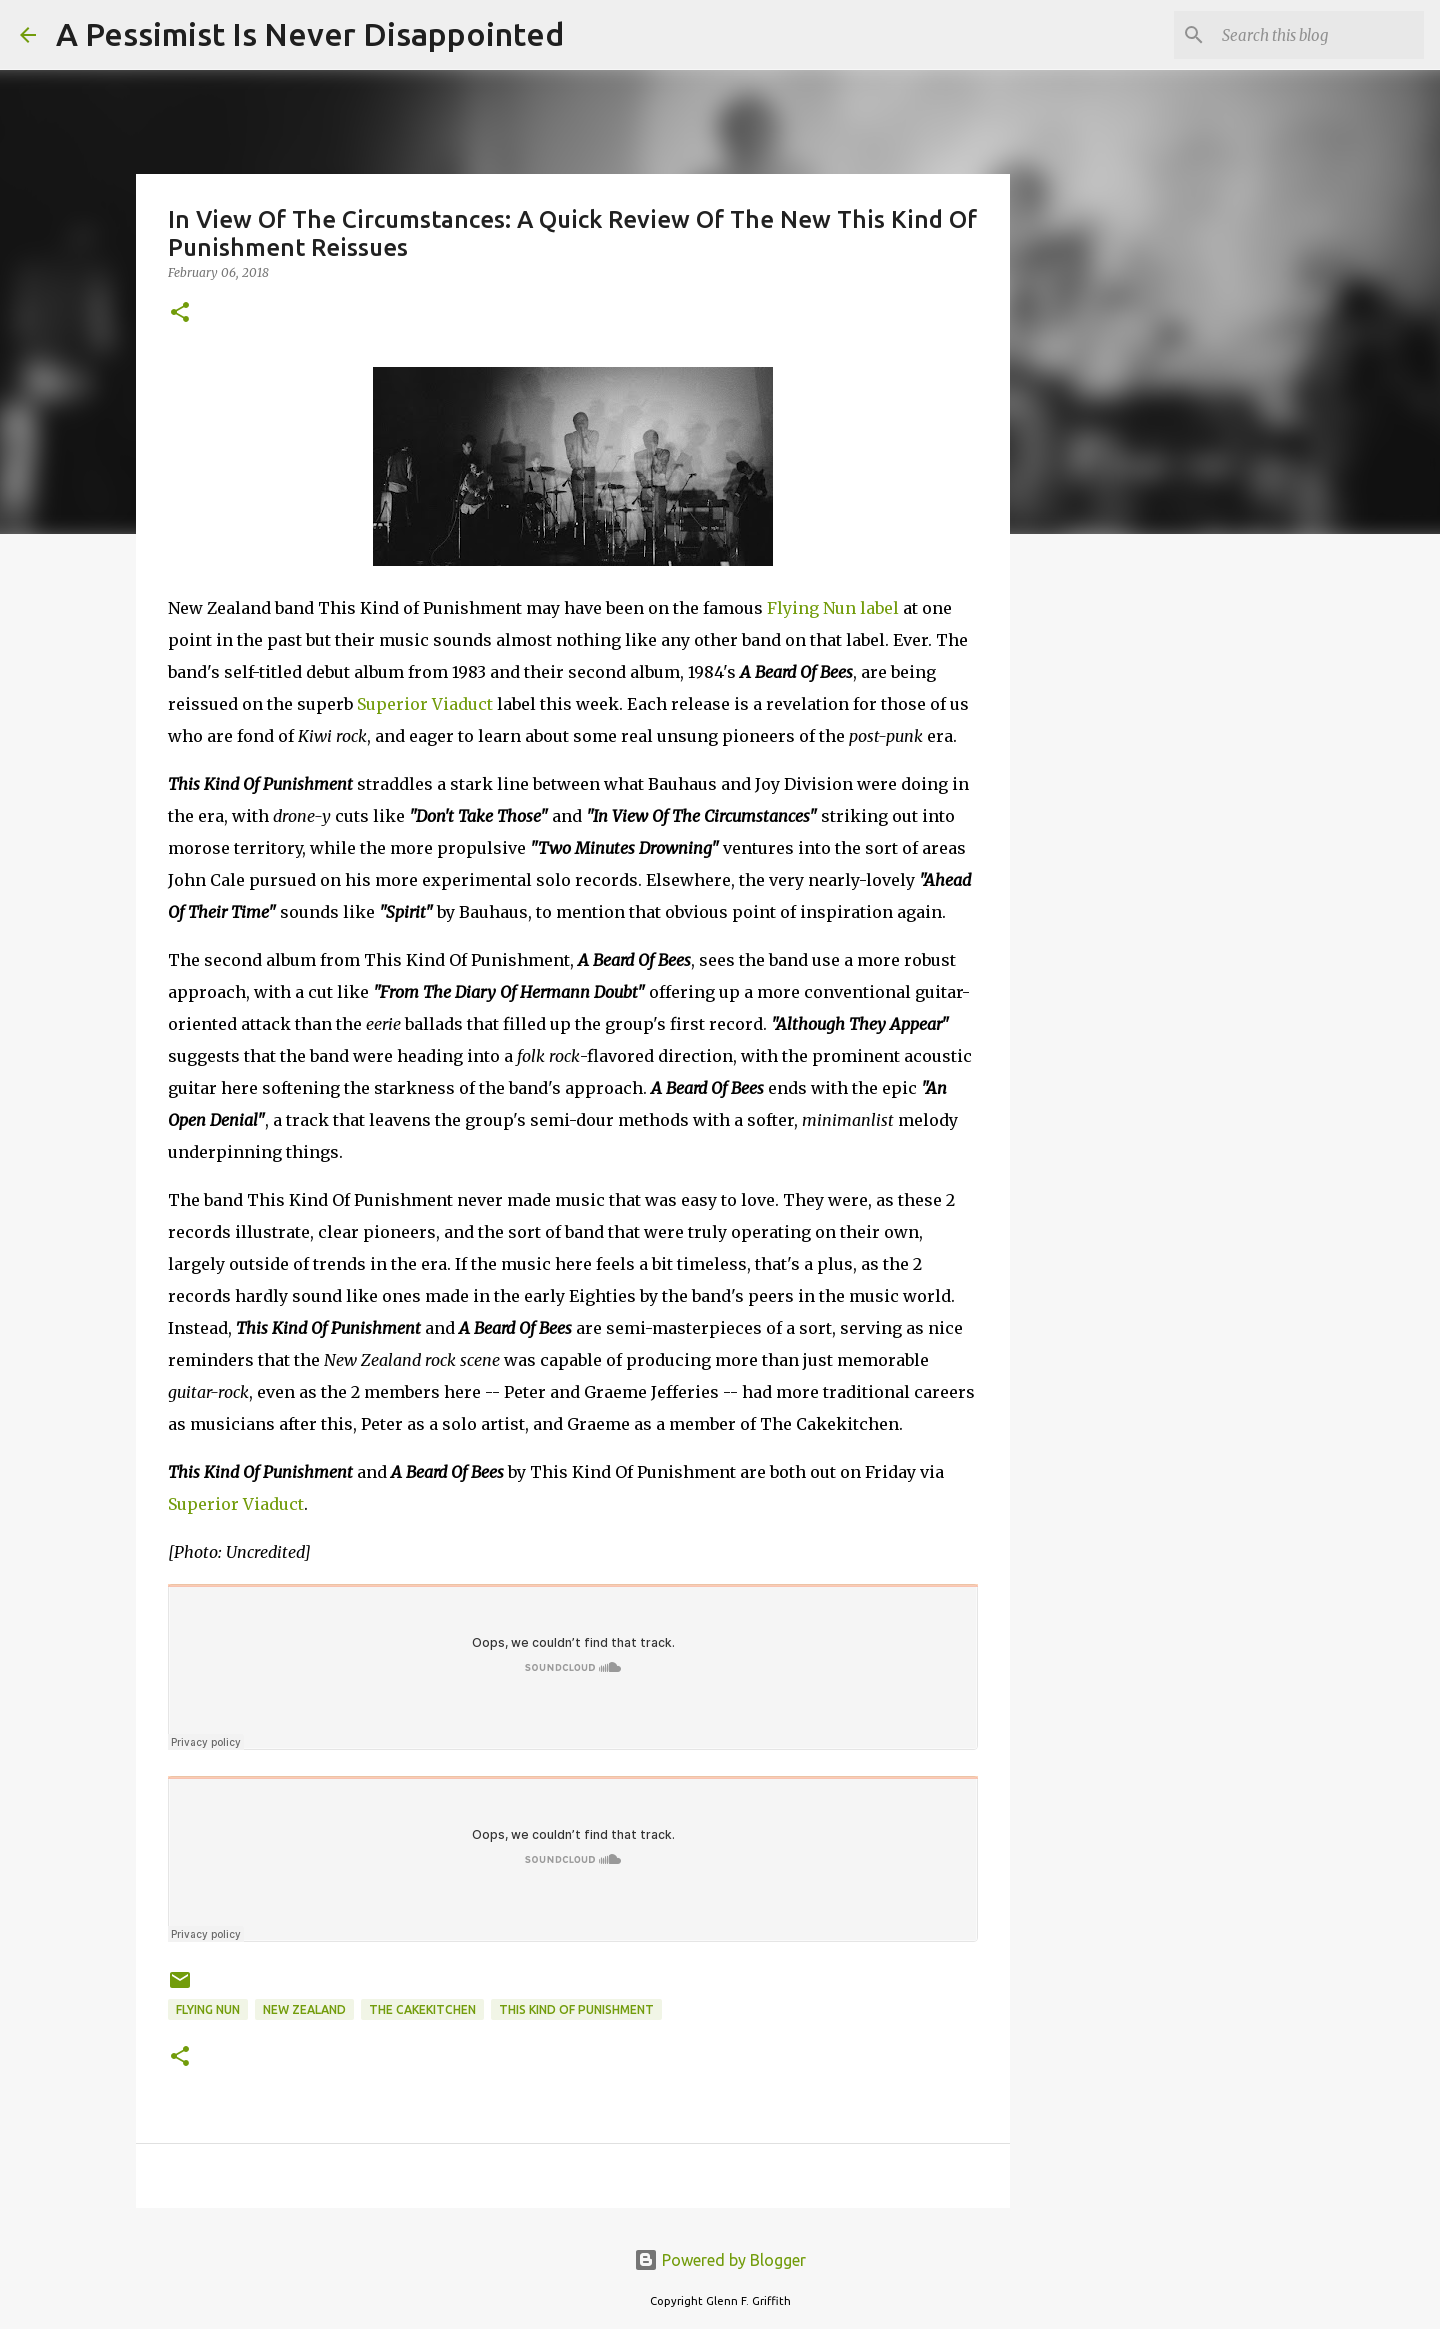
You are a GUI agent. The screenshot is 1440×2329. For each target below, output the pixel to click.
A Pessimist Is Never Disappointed (310, 34)
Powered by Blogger (720, 2260)
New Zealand (304, 2009)
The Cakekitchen (422, 2009)
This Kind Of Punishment (576, 2009)
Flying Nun (208, 2009)
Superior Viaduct (425, 704)
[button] (180, 313)
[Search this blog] (1319, 35)
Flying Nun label (833, 608)
